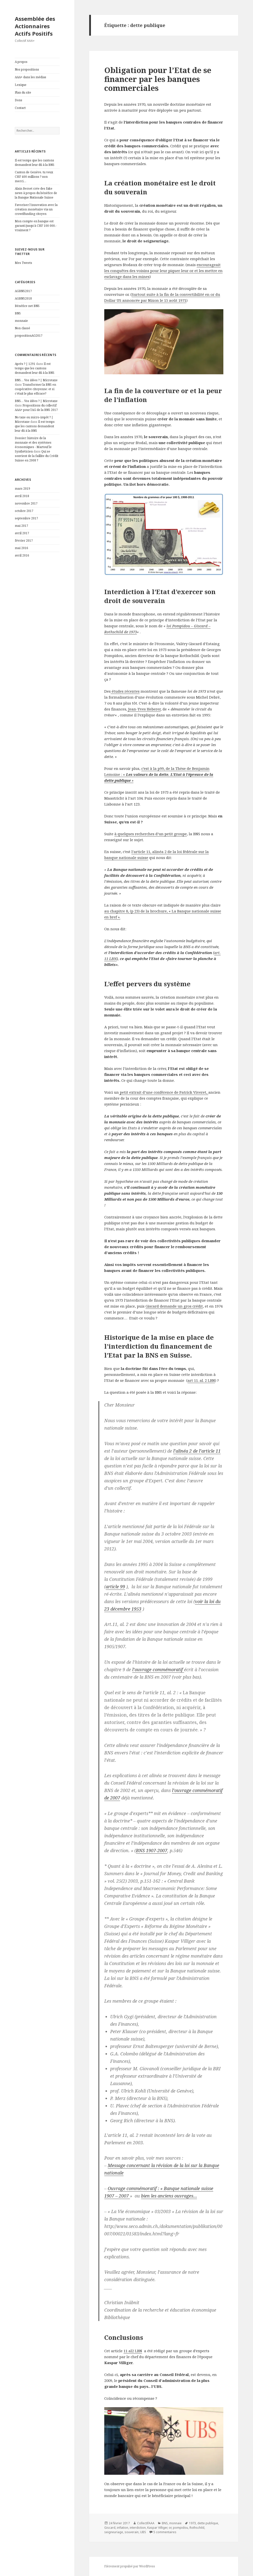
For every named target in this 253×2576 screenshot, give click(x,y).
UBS (143, 2532)
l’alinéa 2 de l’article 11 (197, 1451)
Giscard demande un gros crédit (174, 1306)
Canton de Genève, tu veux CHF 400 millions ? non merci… (34, 176)
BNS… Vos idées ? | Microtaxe (36, 380)
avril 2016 (22, 555)
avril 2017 (22, 533)
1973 (192, 2523)
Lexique (20, 85)
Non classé (22, 328)
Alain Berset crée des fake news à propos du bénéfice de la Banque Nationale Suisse (36, 193)
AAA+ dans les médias (30, 77)
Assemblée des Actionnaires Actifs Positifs (35, 26)
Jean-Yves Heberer (144, 709)
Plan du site (23, 92)
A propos (21, 62)
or (170, 2527)
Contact (20, 108)
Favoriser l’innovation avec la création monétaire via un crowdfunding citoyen (36, 209)
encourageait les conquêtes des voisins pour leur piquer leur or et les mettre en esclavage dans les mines (163, 270)
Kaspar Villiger (157, 2527)
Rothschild (197, 2527)
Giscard (109, 2527)
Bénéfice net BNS (27, 306)
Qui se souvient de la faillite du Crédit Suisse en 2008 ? (36, 455)
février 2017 (24, 540)
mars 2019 (22, 488)
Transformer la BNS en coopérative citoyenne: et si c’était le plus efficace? (35, 389)
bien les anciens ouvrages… (169, 2196)
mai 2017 (21, 526)
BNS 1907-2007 (151, 1850)
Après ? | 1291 (25, 364)
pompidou (180, 2527)
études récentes (125, 691)
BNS (18, 313)
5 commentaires (164, 2532)
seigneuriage (113, 2532)
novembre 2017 (26, 503)
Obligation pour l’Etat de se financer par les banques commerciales (157, 79)
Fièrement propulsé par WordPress (129, 2566)
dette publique (207, 2523)
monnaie (21, 321)
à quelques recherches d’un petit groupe (150, 833)
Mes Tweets (23, 263)
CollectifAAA (145, 2523)
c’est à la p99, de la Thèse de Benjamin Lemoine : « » (158, 774)
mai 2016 (21, 548)
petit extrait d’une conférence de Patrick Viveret (163, 1092)
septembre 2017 (26, 518)
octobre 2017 (24, 511)
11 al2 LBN (133, 2350)
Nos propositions (27, 69)
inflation (122, 2527)
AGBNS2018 (23, 298)
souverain (132, 2532)
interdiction (138, 2527)
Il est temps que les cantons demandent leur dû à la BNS (34, 162)
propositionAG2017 (28, 335)
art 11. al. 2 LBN (201, 1380)
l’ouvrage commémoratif (158, 1669)
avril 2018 (22, 496)
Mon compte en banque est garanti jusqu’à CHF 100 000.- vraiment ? (36, 225)
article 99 (115, 1587)
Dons (18, 100)
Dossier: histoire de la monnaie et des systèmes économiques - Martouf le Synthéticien (33, 445)
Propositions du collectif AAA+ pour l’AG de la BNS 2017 (36, 407)
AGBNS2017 (23, 291)
